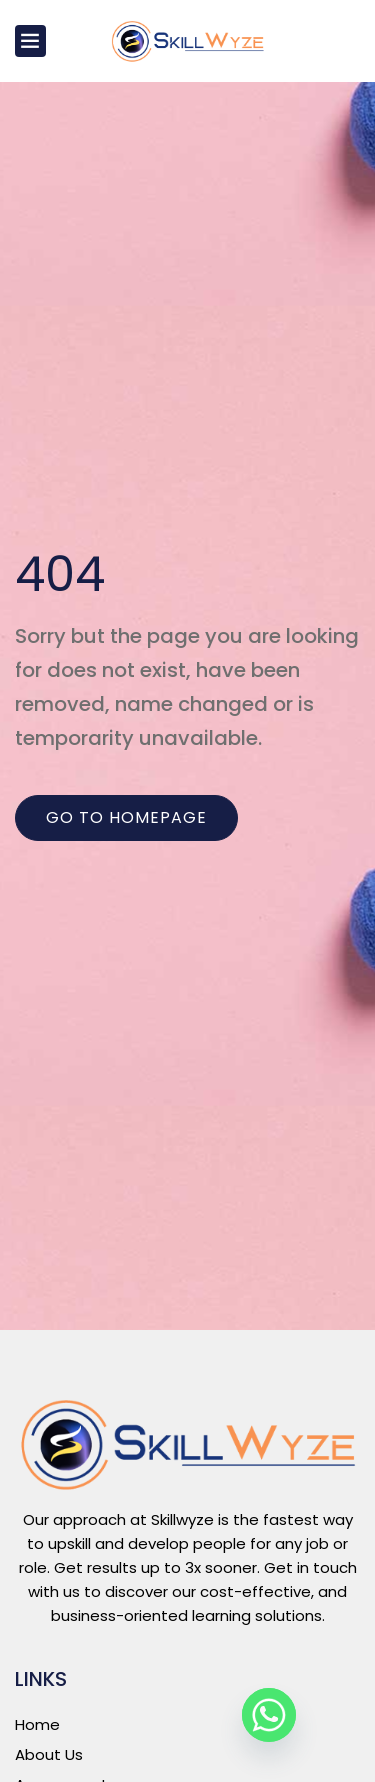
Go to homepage (126, 817)
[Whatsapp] (269, 1715)
